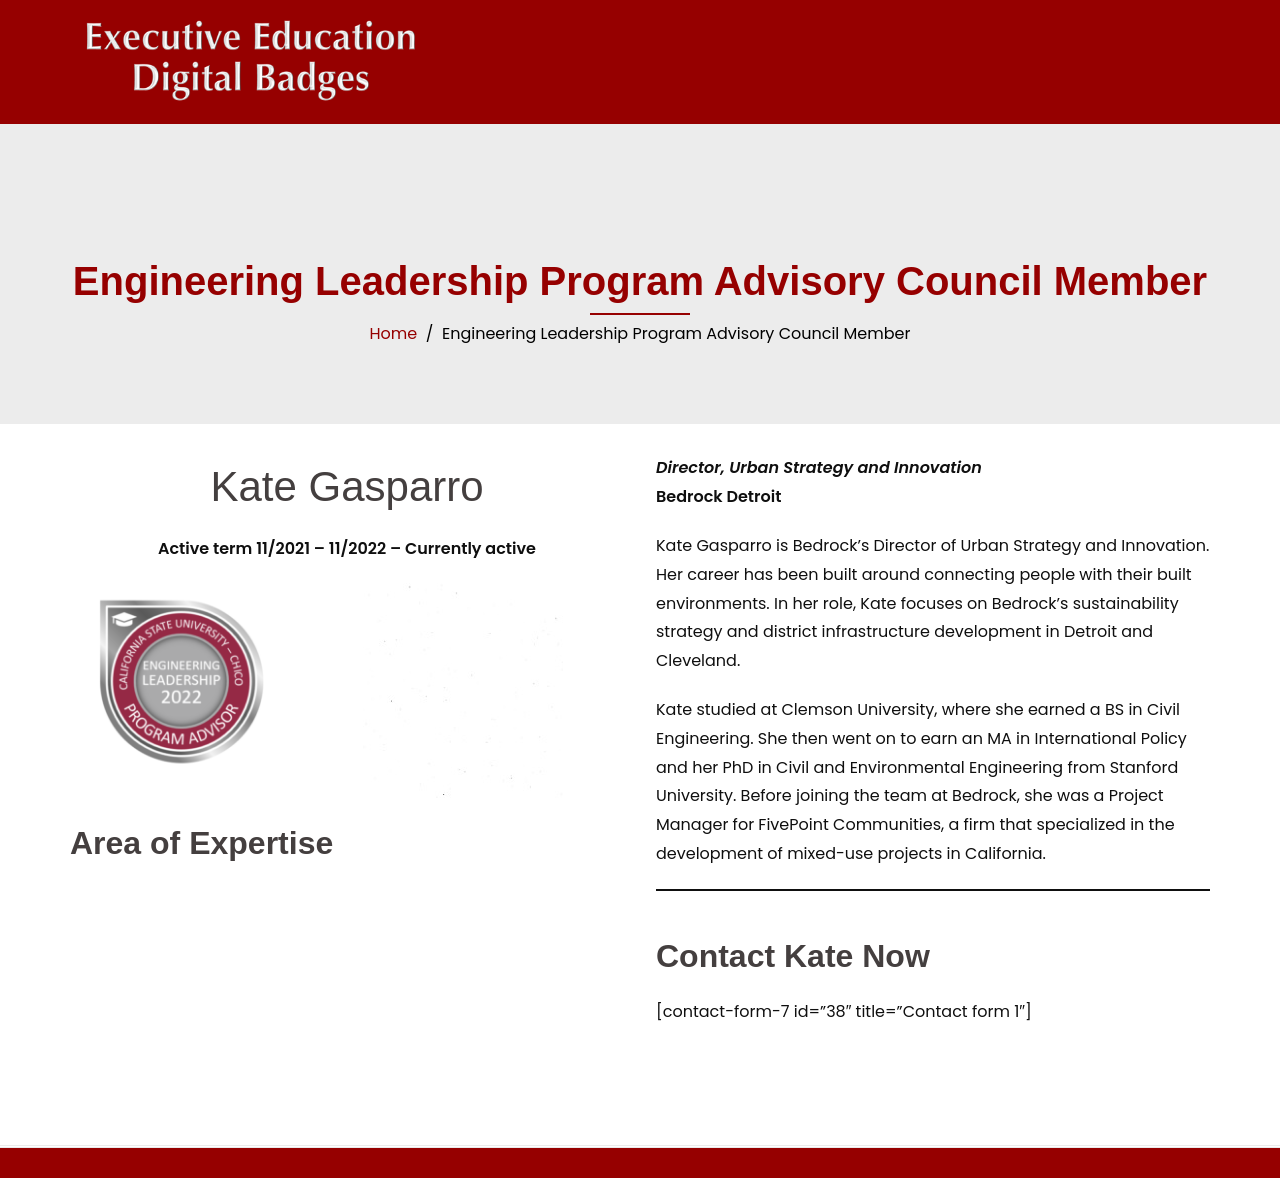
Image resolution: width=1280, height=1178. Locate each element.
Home (394, 333)
